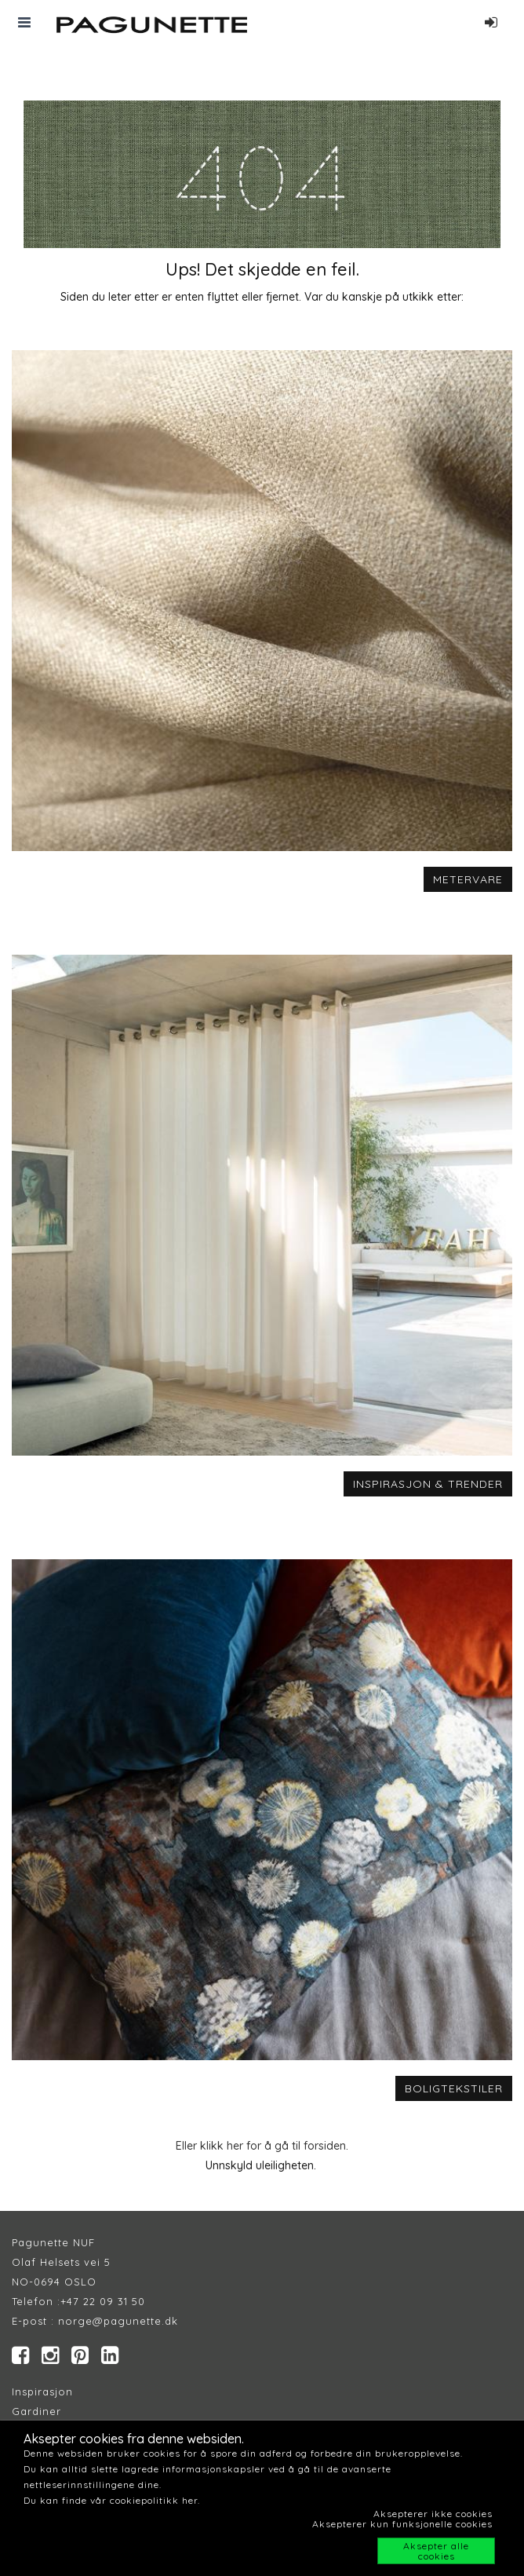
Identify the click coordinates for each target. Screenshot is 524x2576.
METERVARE (468, 879)
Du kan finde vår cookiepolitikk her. (112, 2500)
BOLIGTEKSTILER (454, 2088)
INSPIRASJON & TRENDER (428, 1484)
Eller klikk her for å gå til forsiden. (262, 2146)
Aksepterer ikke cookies (433, 2513)
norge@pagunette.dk (118, 2321)
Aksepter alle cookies (436, 2551)
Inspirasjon (42, 2391)
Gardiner (36, 2411)
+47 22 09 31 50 (102, 2301)
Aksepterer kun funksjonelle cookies (402, 2524)
